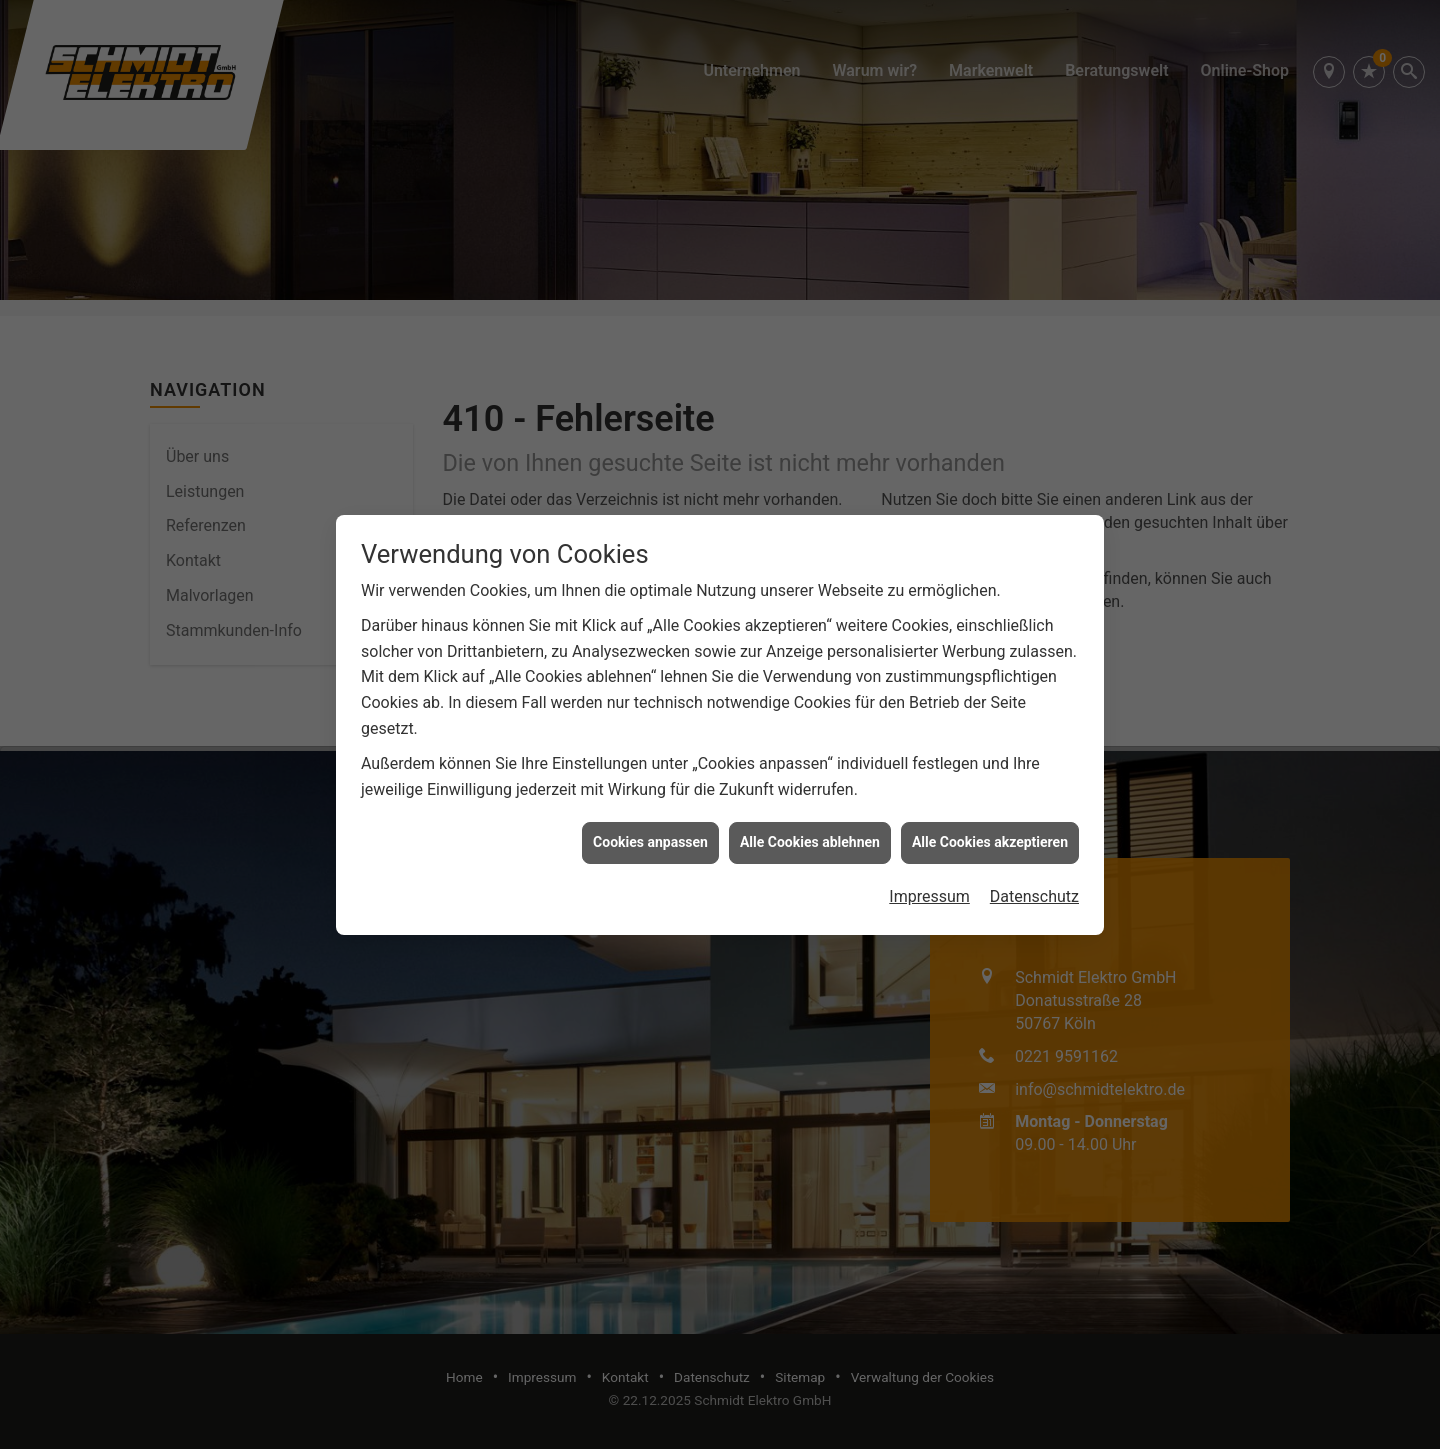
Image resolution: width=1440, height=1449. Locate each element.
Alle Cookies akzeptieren (990, 833)
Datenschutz (1034, 886)
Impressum (929, 886)
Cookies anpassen (650, 833)
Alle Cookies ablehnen (810, 833)
